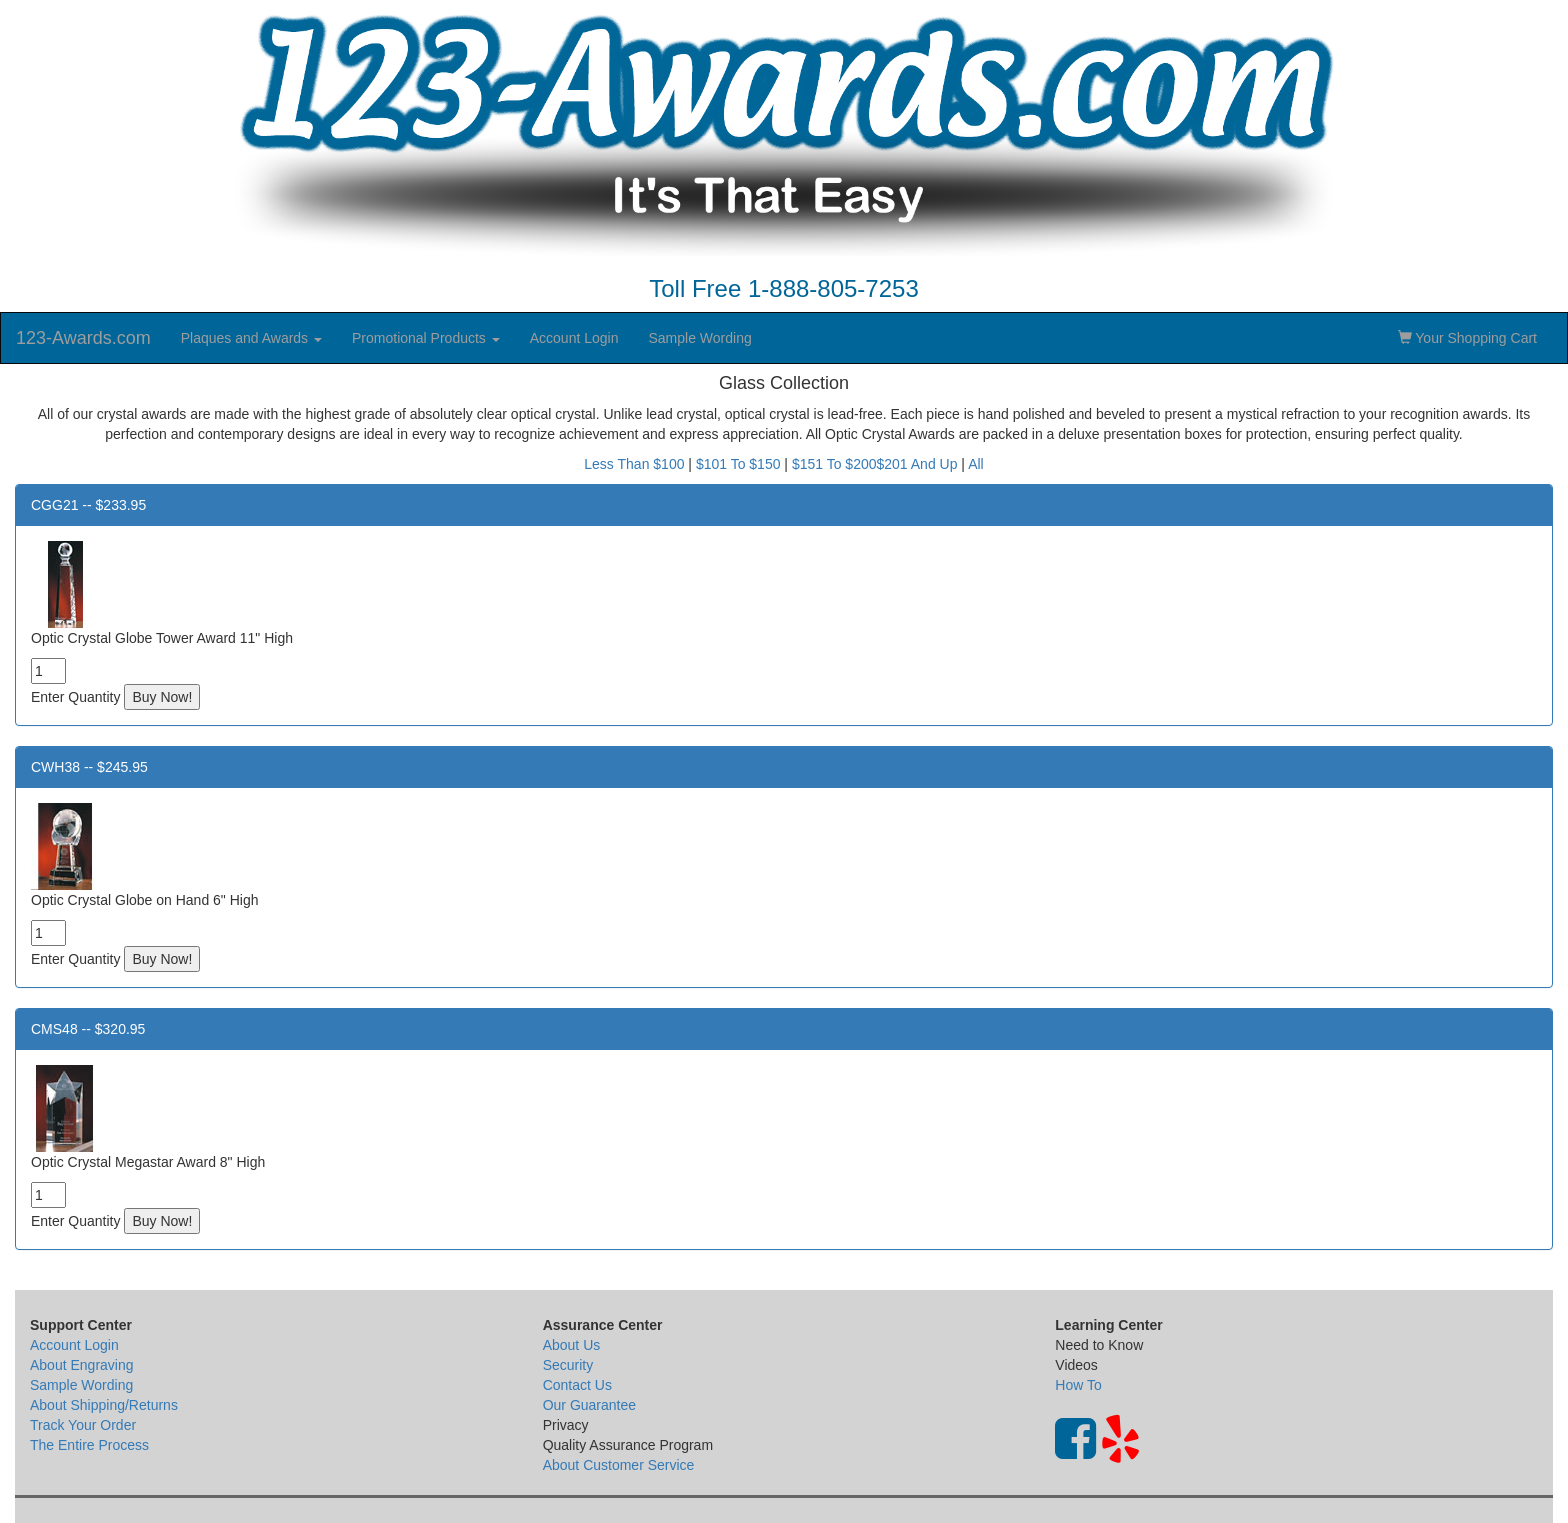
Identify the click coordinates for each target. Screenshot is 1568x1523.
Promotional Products (426, 338)
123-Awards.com (83, 338)
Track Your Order (83, 1425)
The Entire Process (89, 1445)
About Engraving (82, 1365)
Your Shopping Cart (1467, 338)
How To (1078, 1385)
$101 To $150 (738, 464)
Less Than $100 (634, 464)
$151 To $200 (834, 464)
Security (568, 1365)
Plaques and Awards (251, 338)
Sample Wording (699, 338)
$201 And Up (917, 464)
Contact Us (577, 1385)
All (976, 464)
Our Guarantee (589, 1405)
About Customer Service (619, 1465)
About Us (572, 1345)
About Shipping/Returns (104, 1405)
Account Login (574, 338)
